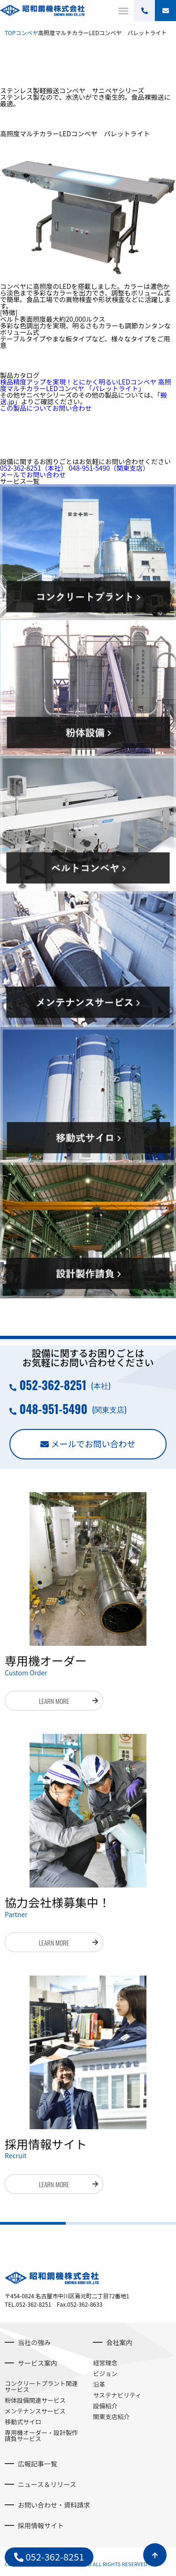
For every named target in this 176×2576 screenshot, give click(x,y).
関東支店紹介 (111, 2416)
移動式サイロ (23, 2422)
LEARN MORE (54, 1701)
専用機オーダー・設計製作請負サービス (41, 2435)
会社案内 (119, 2342)
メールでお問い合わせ (33, 474)
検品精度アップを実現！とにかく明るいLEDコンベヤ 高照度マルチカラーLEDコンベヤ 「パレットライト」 (85, 385)
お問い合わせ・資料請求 (54, 2505)
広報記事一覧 (37, 2463)
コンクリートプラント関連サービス (41, 2386)
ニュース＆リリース (47, 2484)
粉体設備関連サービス (35, 2400)
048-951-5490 (109, 468)
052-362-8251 (33, 468)
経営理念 (105, 2363)
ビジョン (105, 2373)
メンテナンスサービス (35, 2411)
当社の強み (34, 2342)
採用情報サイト (41, 2525)
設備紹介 (105, 2406)
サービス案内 (37, 2363)
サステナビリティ (117, 2395)
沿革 (99, 2384)
